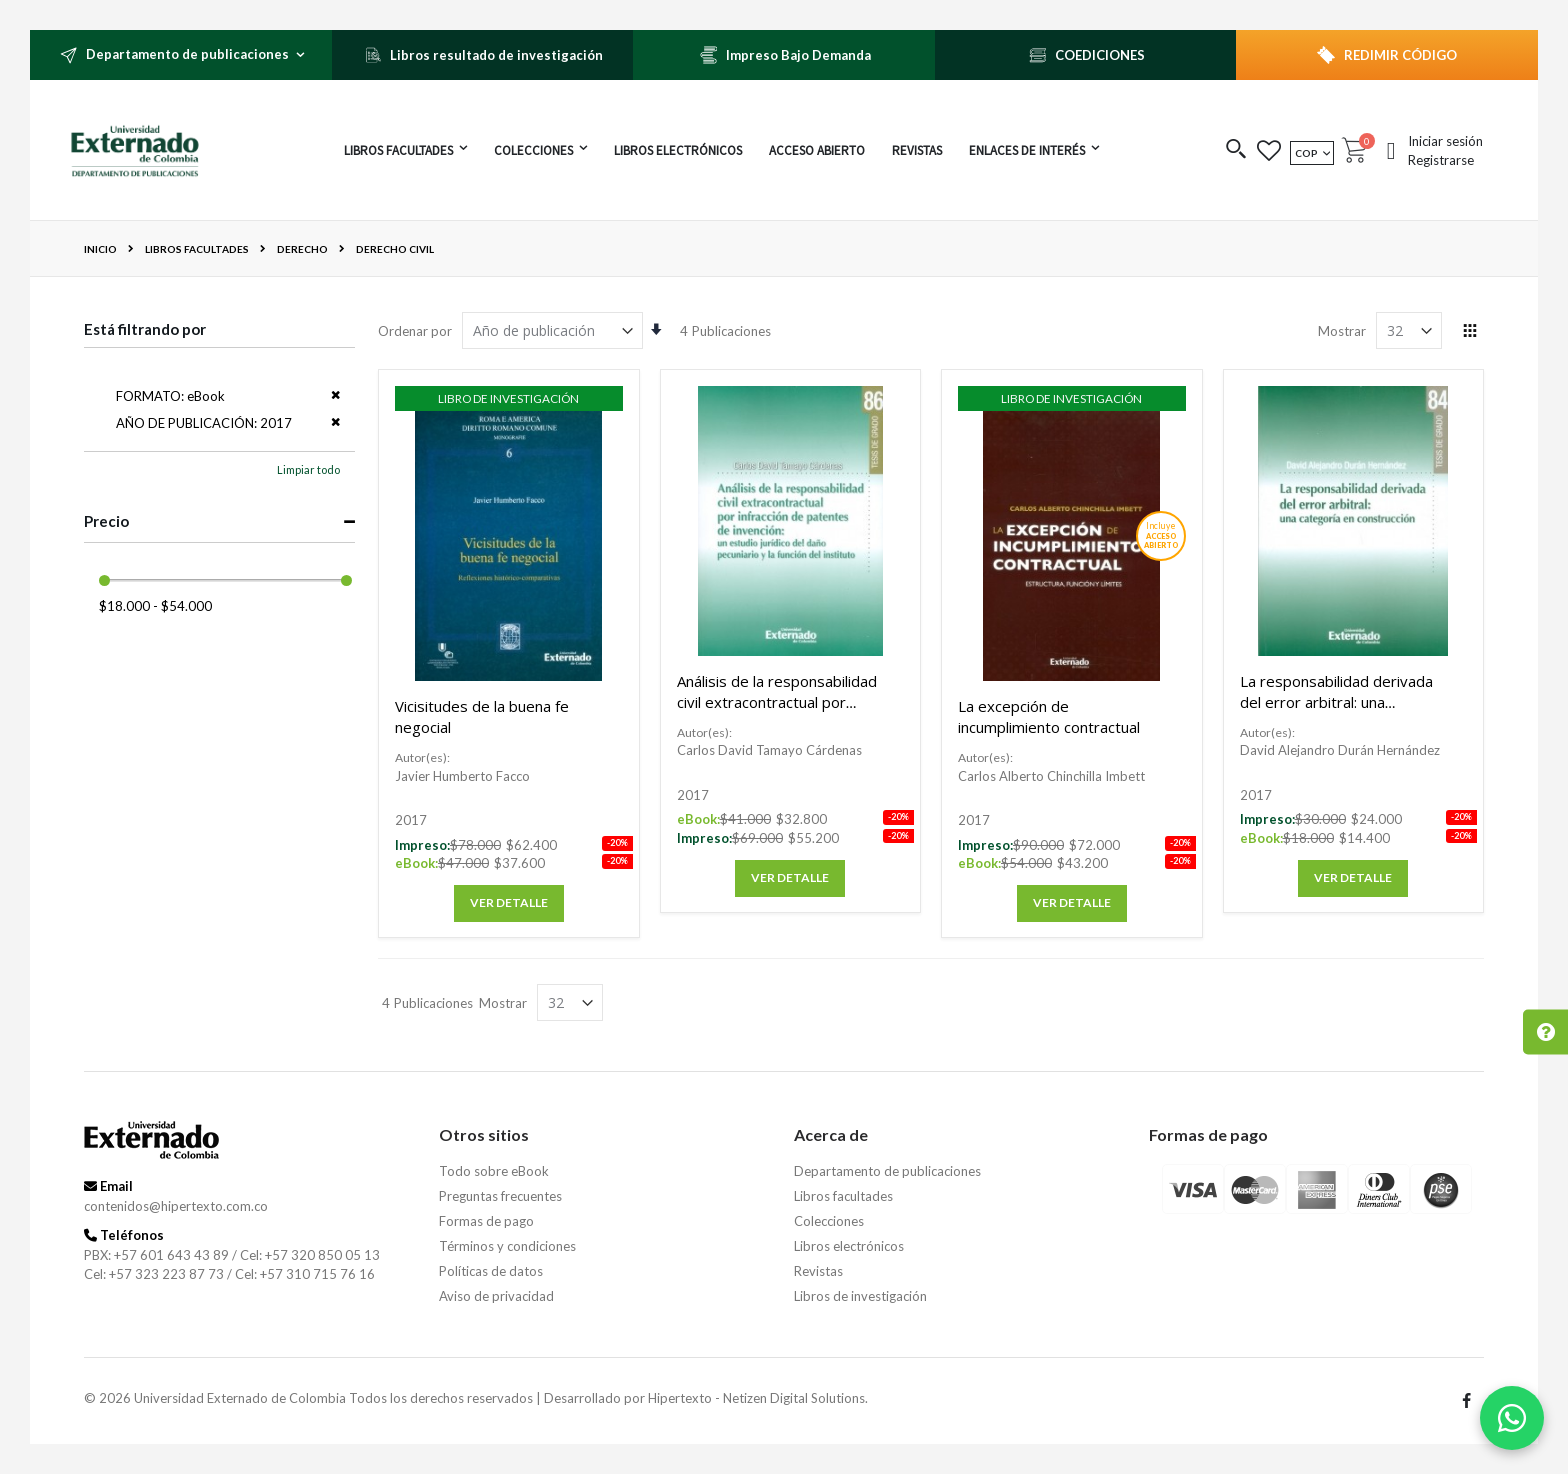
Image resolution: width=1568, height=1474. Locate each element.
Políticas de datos (491, 1271)
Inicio (100, 249)
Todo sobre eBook (494, 1171)
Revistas (818, 1271)
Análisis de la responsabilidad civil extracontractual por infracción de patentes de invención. (777, 712)
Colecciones (829, 1221)
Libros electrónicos (849, 1246)
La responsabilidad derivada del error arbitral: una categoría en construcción (1336, 702)
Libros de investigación (860, 1296)
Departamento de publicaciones (887, 1171)
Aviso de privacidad (496, 1296)
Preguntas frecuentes (500, 1196)
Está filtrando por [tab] (145, 329)
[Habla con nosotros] (1512, 1418)
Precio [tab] (106, 521)
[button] (1236, 150)
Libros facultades (197, 249)
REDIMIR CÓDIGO (1400, 55)
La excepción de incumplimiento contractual (1049, 716)
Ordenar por (415, 331)
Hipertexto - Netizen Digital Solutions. (758, 1398)
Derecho (302, 249)
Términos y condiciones (507, 1246)
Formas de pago (486, 1221)
